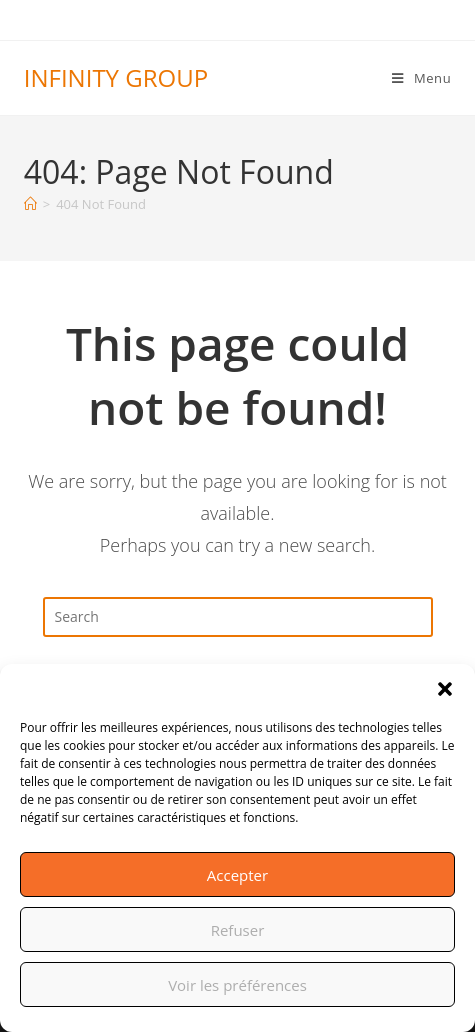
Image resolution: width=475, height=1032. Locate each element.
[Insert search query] (238, 617)
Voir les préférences (237, 985)
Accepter (237, 875)
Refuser (238, 930)
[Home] (30, 204)
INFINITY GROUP (116, 77)
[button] (445, 689)
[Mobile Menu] (421, 78)
